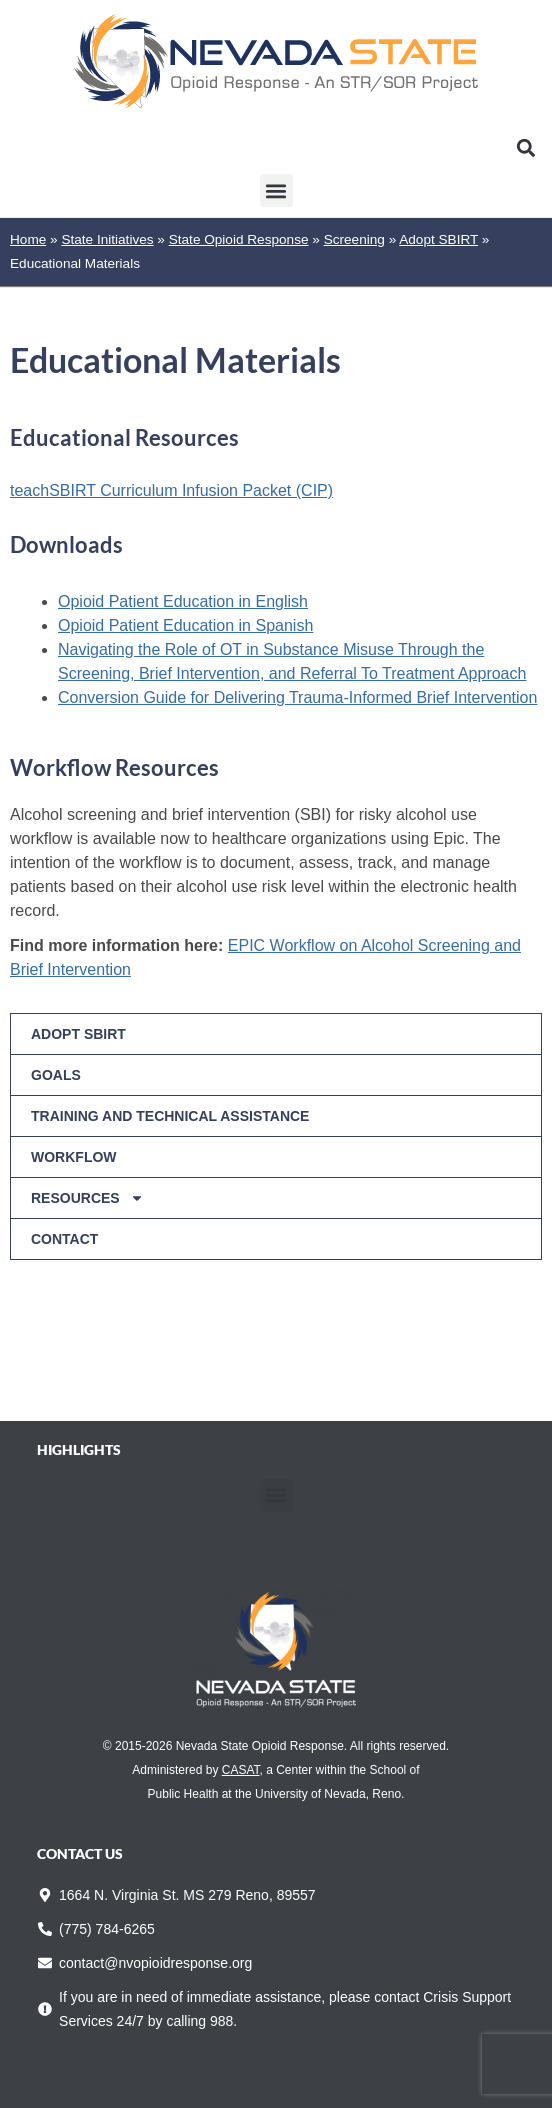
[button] (525, 147)
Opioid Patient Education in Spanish (185, 625)
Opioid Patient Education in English (183, 601)
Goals (56, 1075)
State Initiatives (107, 239)
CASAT (241, 1770)
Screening (354, 239)
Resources (87, 1198)
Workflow (74, 1157)
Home (28, 239)
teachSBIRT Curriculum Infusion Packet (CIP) (171, 490)
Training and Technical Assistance (170, 1116)
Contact (64, 1239)
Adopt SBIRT (438, 239)
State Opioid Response (239, 239)
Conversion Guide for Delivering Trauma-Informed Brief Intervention (297, 697)
